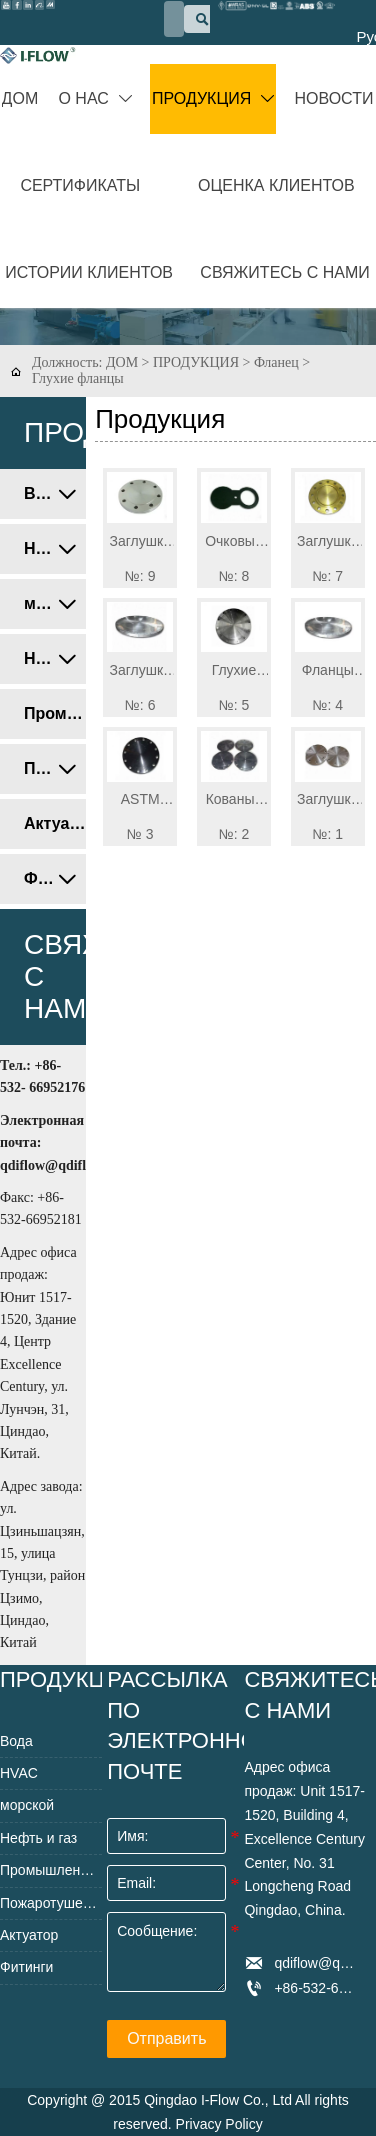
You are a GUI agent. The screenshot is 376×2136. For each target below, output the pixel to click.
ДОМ (122, 362)
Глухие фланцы (78, 378)
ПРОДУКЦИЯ (196, 362)
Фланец (276, 362)
